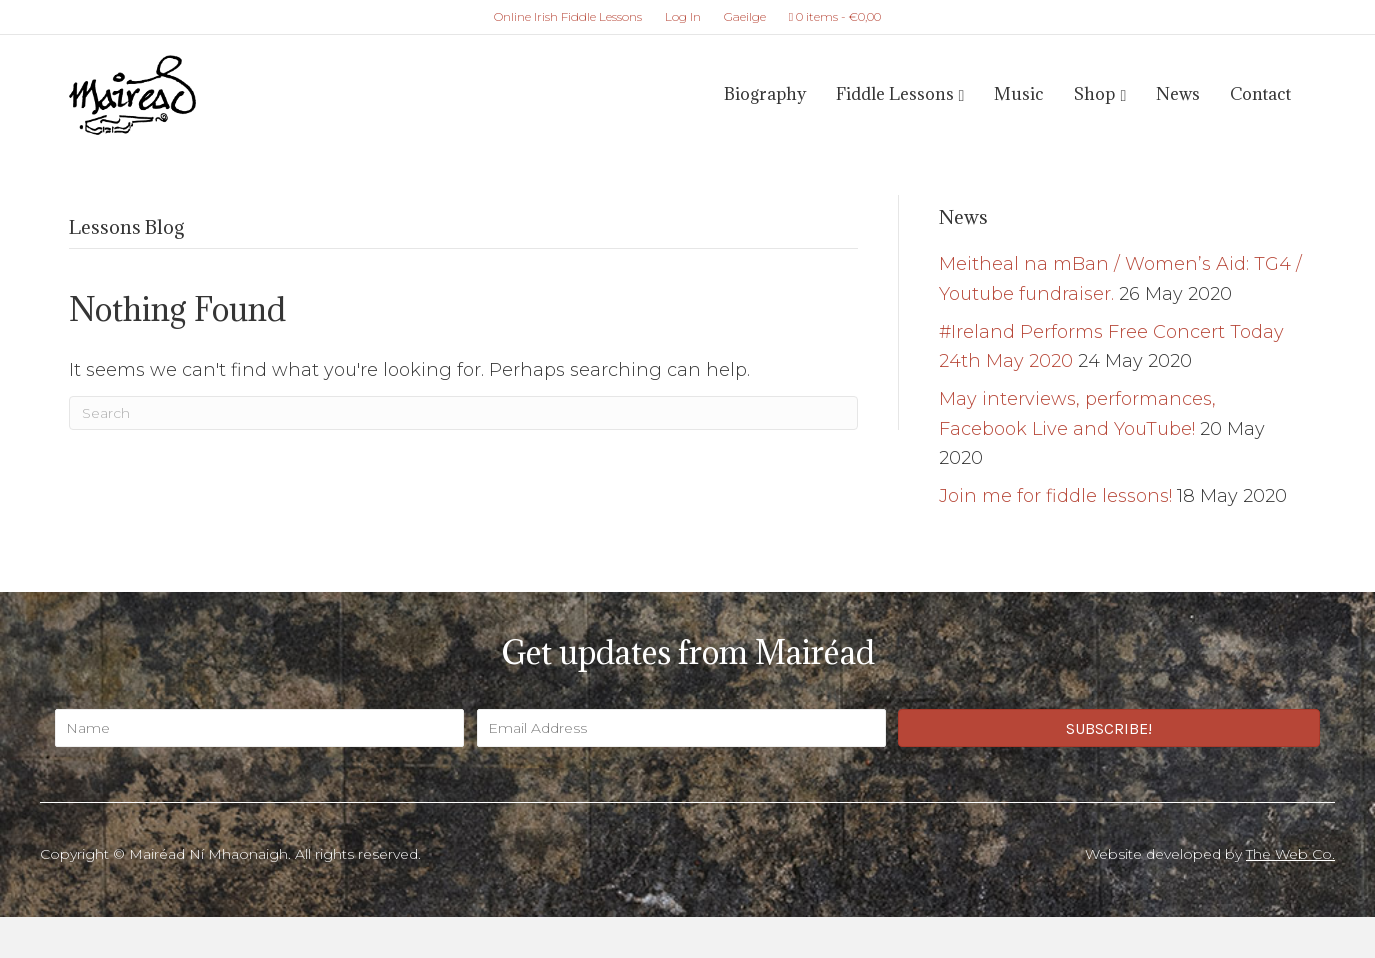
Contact (1260, 94)
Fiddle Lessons (895, 94)
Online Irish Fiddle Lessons (568, 16)
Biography (765, 94)
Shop (1094, 94)
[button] (1109, 728)
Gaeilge (745, 16)
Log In (683, 16)
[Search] (463, 413)
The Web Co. (1290, 854)
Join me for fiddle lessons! (1055, 496)
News (1178, 94)
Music (1019, 94)
